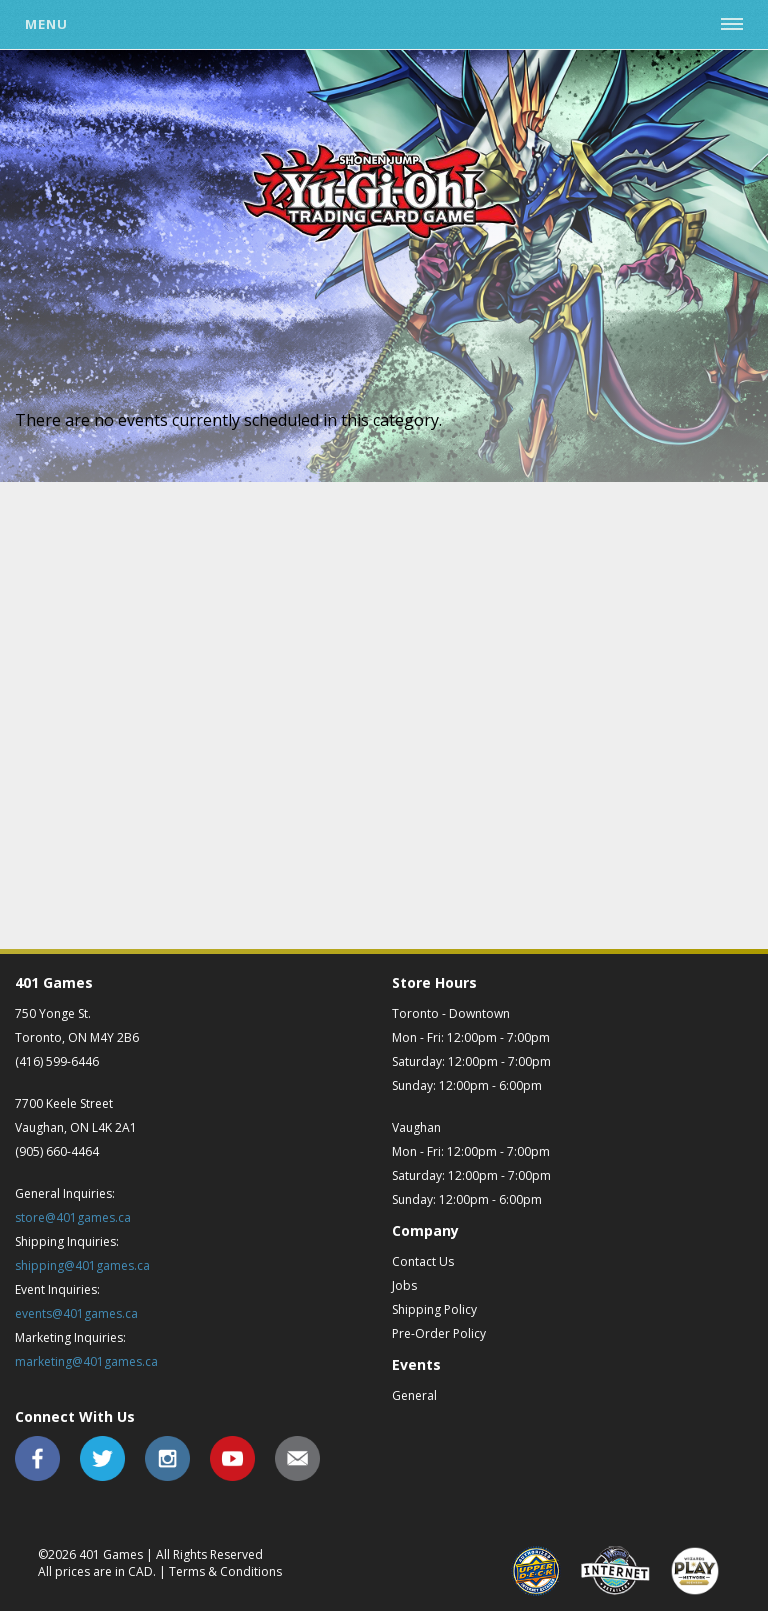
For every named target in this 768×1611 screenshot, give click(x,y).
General (414, 1395)
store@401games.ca (73, 1217)
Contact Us (423, 1261)
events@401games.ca (76, 1313)
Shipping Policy (434, 1309)
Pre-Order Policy (439, 1333)
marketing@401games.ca (86, 1361)
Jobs (404, 1285)
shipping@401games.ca (82, 1265)
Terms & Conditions (225, 1571)
